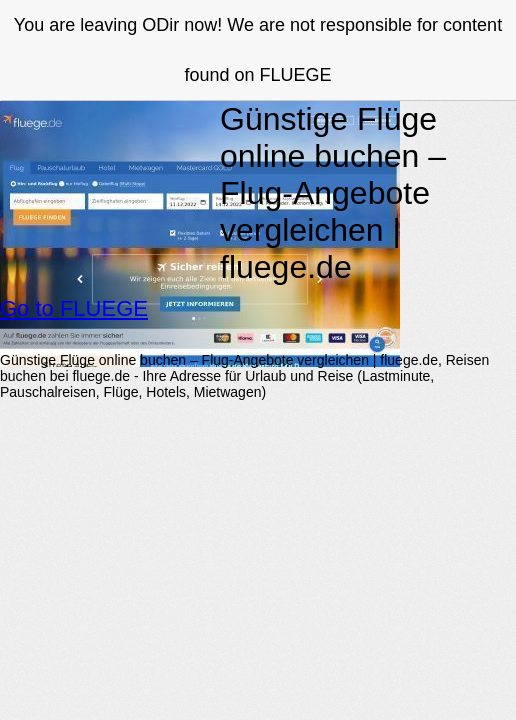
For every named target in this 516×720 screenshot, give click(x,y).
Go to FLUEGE (74, 308)
